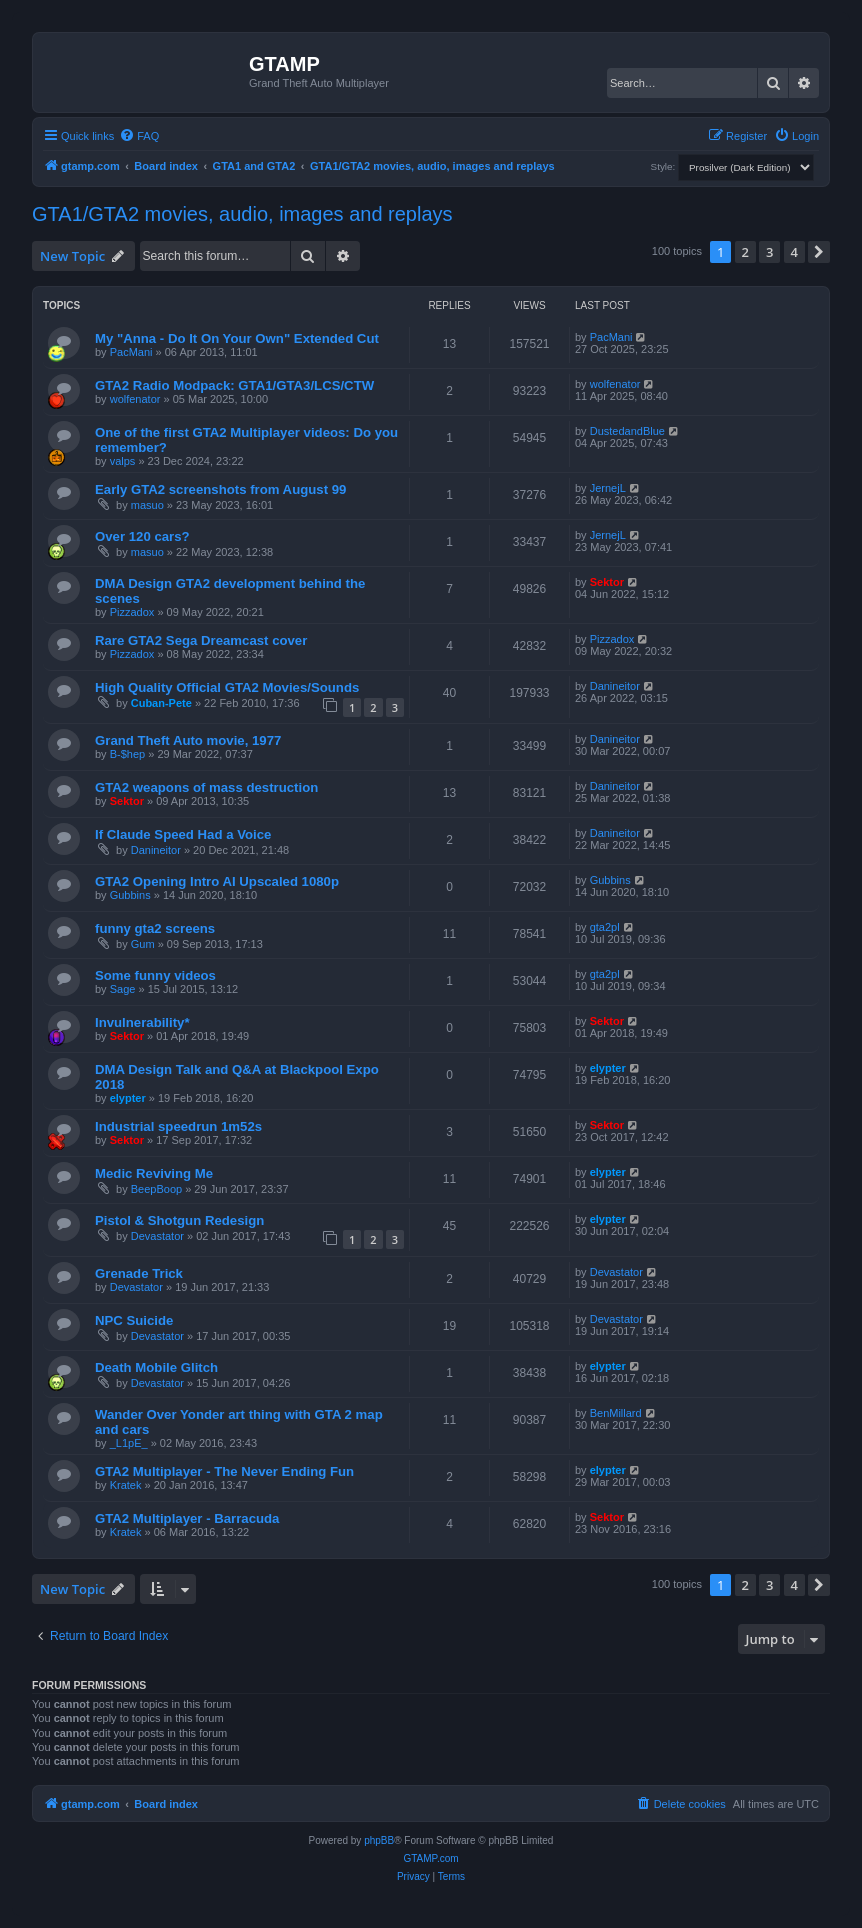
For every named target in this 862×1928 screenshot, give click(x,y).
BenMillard (616, 1413)
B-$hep (127, 754)
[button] (819, 252)
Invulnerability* (142, 1022)
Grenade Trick (139, 1273)
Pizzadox (132, 612)
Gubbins (130, 895)
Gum (143, 944)
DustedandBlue (627, 431)
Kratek (126, 1485)
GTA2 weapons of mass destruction (206, 787)
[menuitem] (139, 136)
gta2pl (605, 927)
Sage (123, 989)
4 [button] (794, 252)
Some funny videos (155, 975)
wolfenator (135, 399)
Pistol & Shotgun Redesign (179, 1220)
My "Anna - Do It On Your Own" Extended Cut (237, 338)
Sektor (607, 582)
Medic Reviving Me (154, 1173)
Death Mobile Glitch (156, 1367)
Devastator (157, 1236)
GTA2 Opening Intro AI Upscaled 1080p (217, 881)
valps (123, 461)
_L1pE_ (129, 1443)
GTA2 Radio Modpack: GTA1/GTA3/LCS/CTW (234, 385)
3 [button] (769, 252)
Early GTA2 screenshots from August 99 (220, 489)
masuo (147, 505)
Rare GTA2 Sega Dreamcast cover (201, 640)
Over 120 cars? (142, 536)
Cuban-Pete (161, 703)
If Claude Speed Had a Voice (183, 834)
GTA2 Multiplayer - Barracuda (187, 1518)
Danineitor (615, 686)
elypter (128, 1098)
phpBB (379, 1840)
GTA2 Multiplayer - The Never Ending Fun (224, 1471)
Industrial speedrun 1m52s (178, 1126)
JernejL (608, 488)
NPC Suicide (134, 1320)
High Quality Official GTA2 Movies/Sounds (227, 687)
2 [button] (745, 252)
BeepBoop (156, 1189)
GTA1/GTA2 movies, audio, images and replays (242, 214)
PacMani (131, 352)
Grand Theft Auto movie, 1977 (188, 740)
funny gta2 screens (155, 928)
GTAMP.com (430, 1858)
